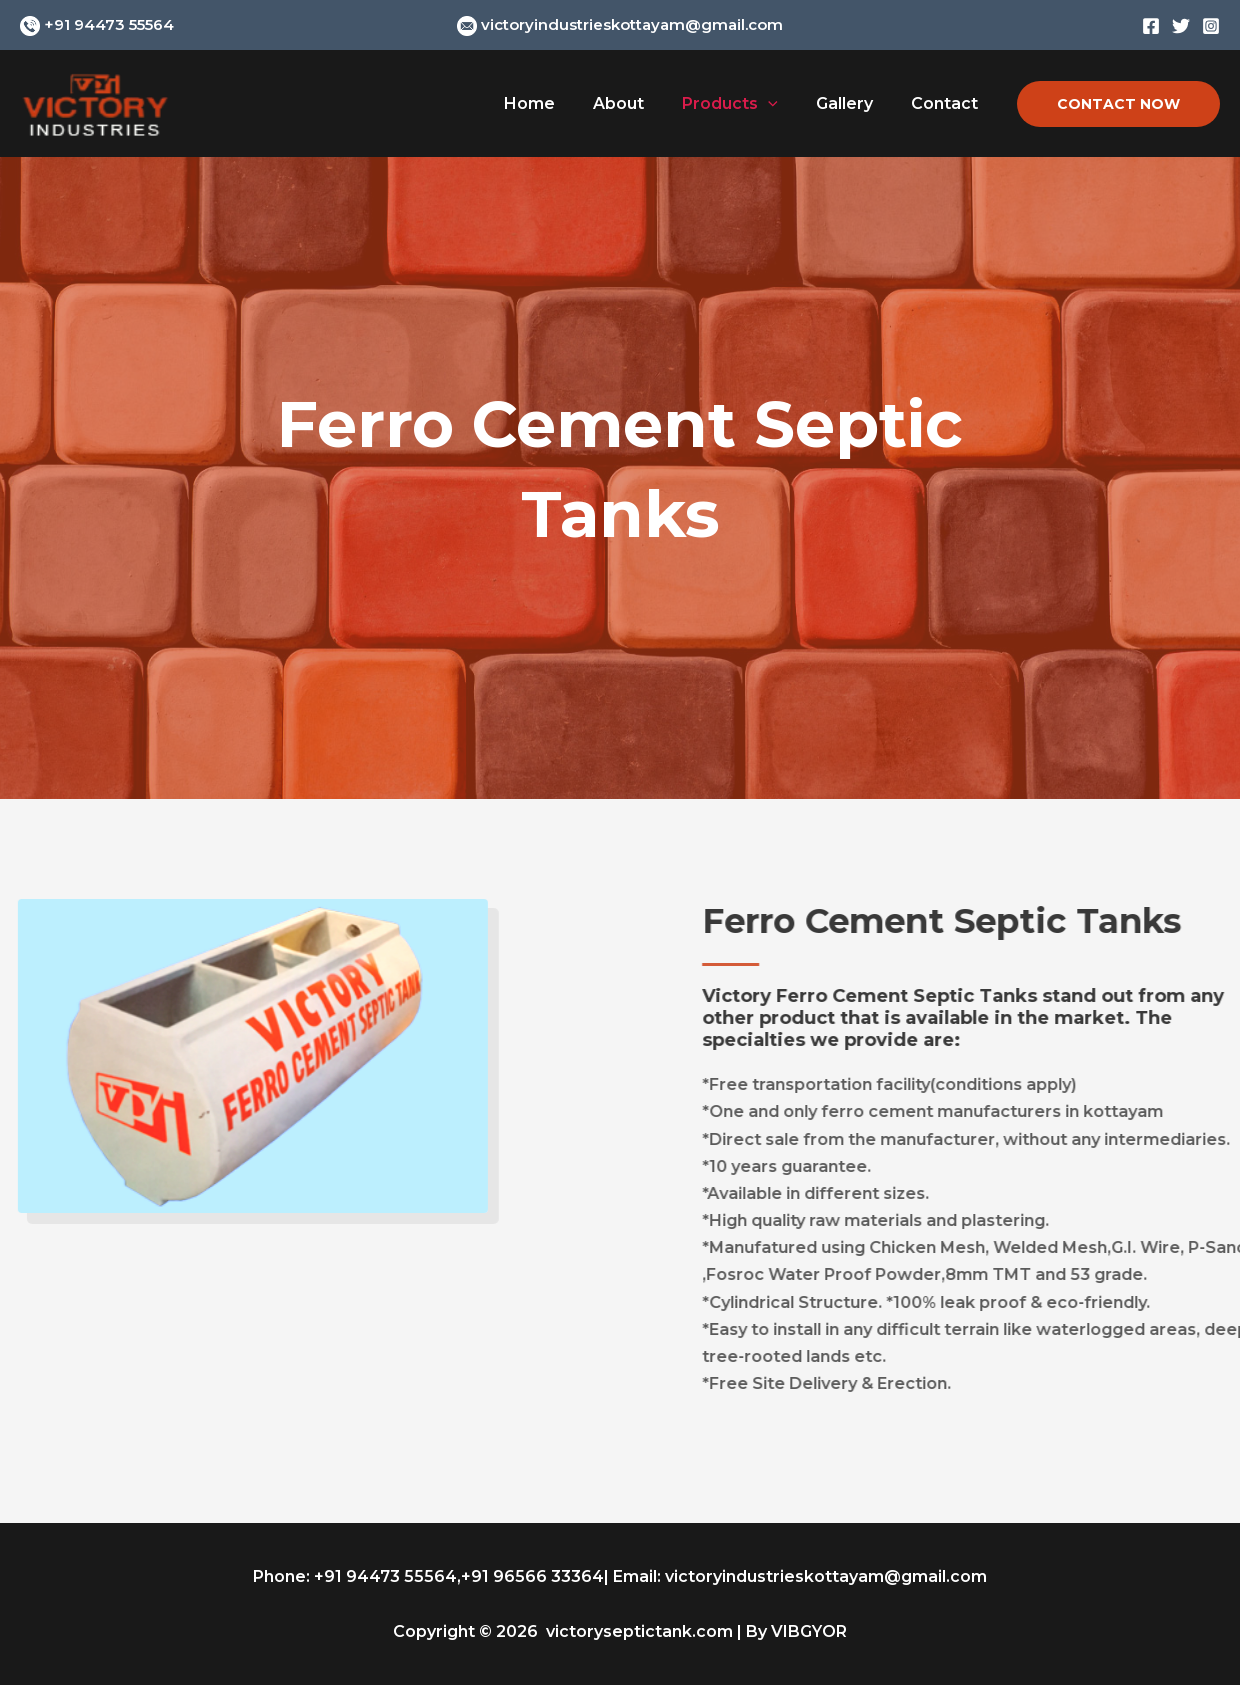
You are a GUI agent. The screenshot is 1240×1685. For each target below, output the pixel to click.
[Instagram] (1211, 26)
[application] (783, 104)
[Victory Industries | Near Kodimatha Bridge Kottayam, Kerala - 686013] (95, 102)
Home (556, 103)
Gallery (853, 103)
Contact (947, 103)
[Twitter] (1181, 26)
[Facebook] (1151, 26)
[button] (1118, 104)
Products (745, 104)
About (639, 103)
